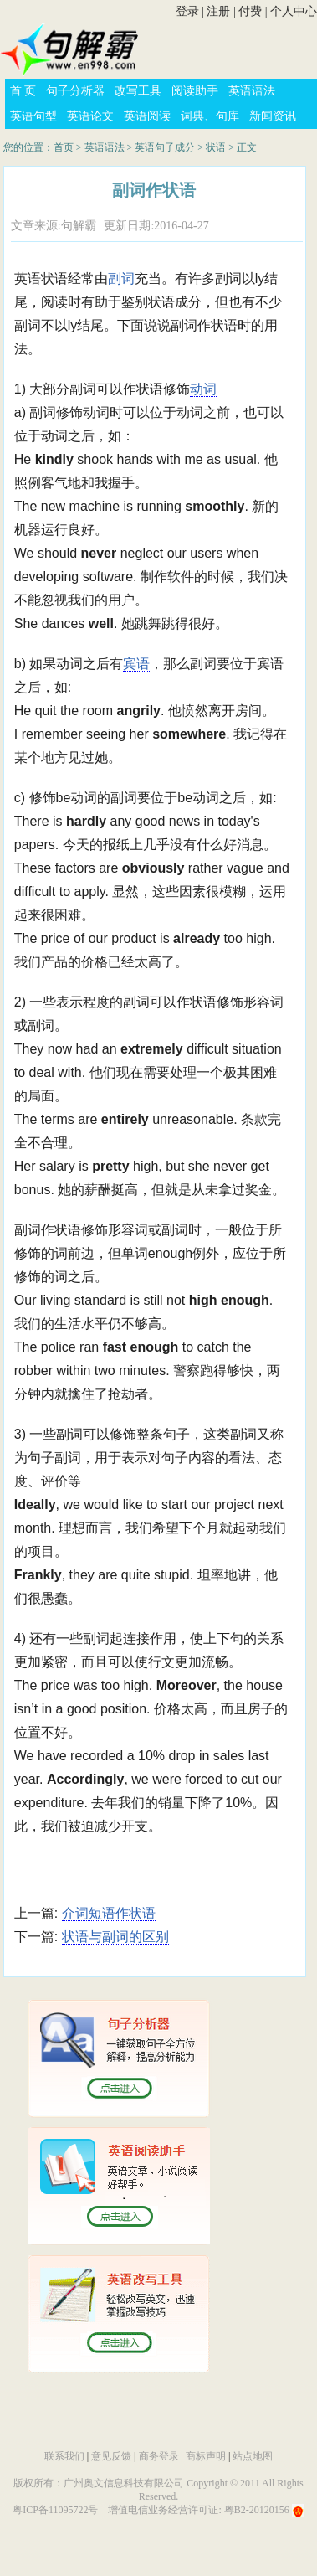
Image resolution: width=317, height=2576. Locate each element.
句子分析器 (75, 91)
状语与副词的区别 (115, 1936)
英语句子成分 (165, 147)
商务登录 (159, 2456)
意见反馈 (111, 2456)
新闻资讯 (272, 116)
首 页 (23, 91)
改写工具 (138, 91)
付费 (250, 11)
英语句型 (33, 116)
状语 (216, 147)
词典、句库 (210, 116)
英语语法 (251, 91)
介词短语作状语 (109, 1913)
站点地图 (253, 2456)
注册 (218, 11)
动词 (203, 389)
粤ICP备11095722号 (55, 2510)
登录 (187, 11)
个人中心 (293, 11)
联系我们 (64, 2456)
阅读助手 (194, 91)
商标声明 (206, 2456)
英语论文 (90, 116)
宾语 (136, 664)
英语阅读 (147, 116)
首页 (64, 147)
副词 (121, 278)
